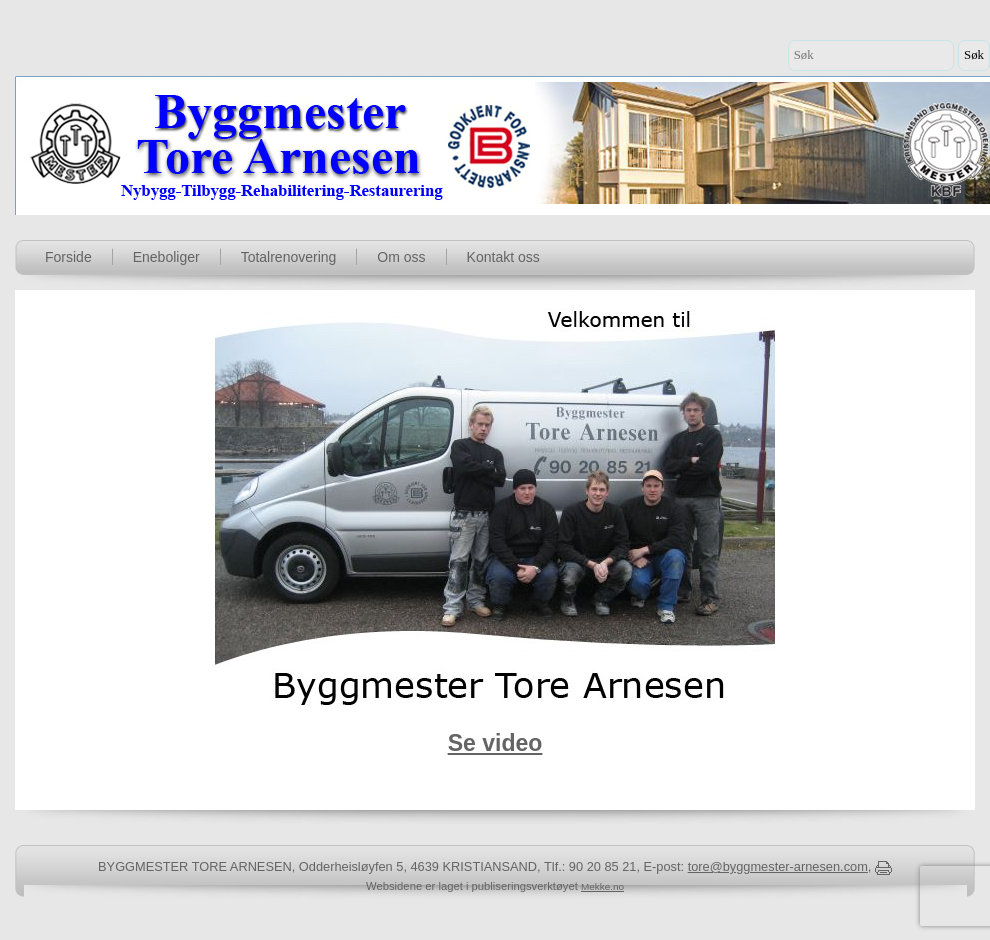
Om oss (401, 257)
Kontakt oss (503, 257)
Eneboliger (166, 257)
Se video (495, 743)
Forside (68, 257)
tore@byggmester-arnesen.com (778, 866)
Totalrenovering (289, 257)
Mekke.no (602, 886)
